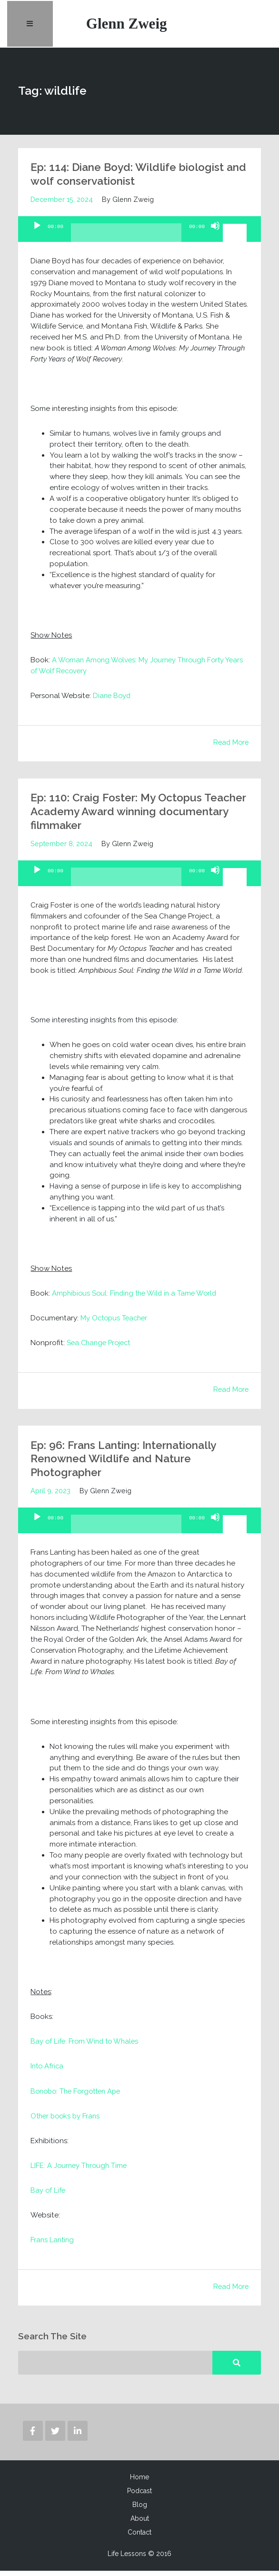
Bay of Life (48, 2195)
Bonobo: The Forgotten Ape (78, 2096)
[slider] (126, 241)
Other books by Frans (66, 2121)
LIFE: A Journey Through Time (80, 2170)
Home (139, 2482)
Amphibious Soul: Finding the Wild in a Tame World (138, 1298)
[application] (139, 234)
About (139, 2523)
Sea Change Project (101, 1347)
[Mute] (215, 238)
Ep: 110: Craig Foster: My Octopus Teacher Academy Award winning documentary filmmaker (120, 816)
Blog (139, 2510)
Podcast (139, 2496)
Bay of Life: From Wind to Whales (86, 2046)
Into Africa (47, 2071)
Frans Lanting (53, 2244)
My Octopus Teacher (115, 1322)
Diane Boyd (112, 700)
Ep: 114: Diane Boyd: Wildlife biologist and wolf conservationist (133, 179)
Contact (139, 2537)
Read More (230, 747)
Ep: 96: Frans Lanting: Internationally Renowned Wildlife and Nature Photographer (129, 1463)
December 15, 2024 (61, 204)
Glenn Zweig (128, 26)
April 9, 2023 (50, 1495)
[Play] (37, 238)
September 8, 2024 (61, 848)
